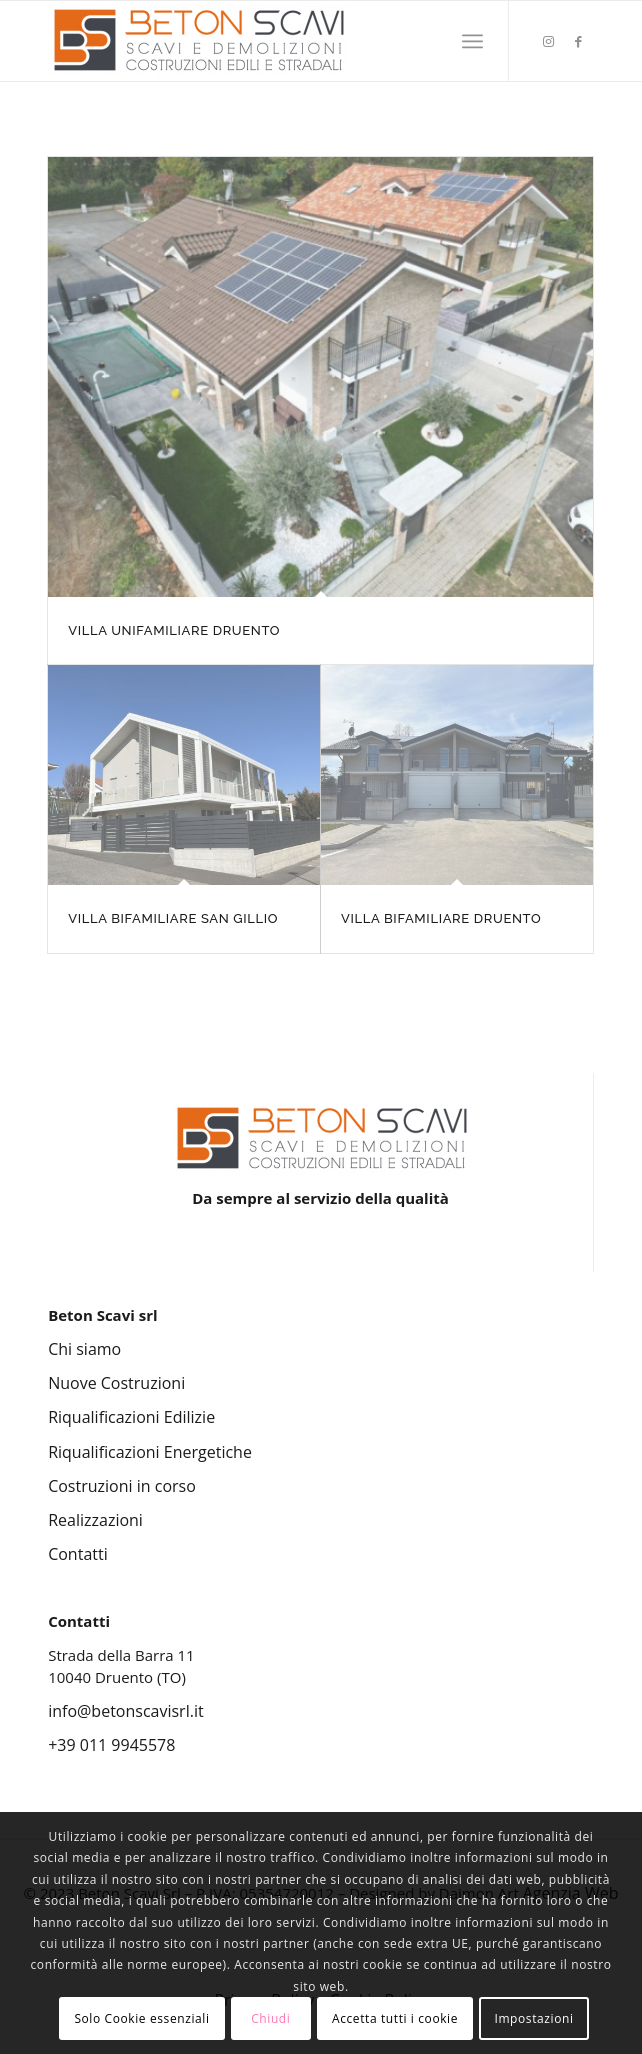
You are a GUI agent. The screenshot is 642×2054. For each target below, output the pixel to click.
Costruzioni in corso (122, 1486)
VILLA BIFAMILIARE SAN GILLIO (173, 918)
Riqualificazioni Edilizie (131, 1417)
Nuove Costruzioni (116, 1383)
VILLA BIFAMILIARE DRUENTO (441, 918)
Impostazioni (533, 2018)
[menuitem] (472, 41)
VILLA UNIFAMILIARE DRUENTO (174, 630)
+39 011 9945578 (111, 1745)
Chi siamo (84, 1349)
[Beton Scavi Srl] (266, 41)
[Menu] (472, 41)
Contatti (78, 1554)
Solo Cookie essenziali (141, 2018)
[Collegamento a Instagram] (549, 41)
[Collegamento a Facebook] (579, 41)
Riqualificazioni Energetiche (150, 1452)
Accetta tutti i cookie (395, 2018)
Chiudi (270, 2018)
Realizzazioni (95, 1520)
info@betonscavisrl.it (125, 1711)
